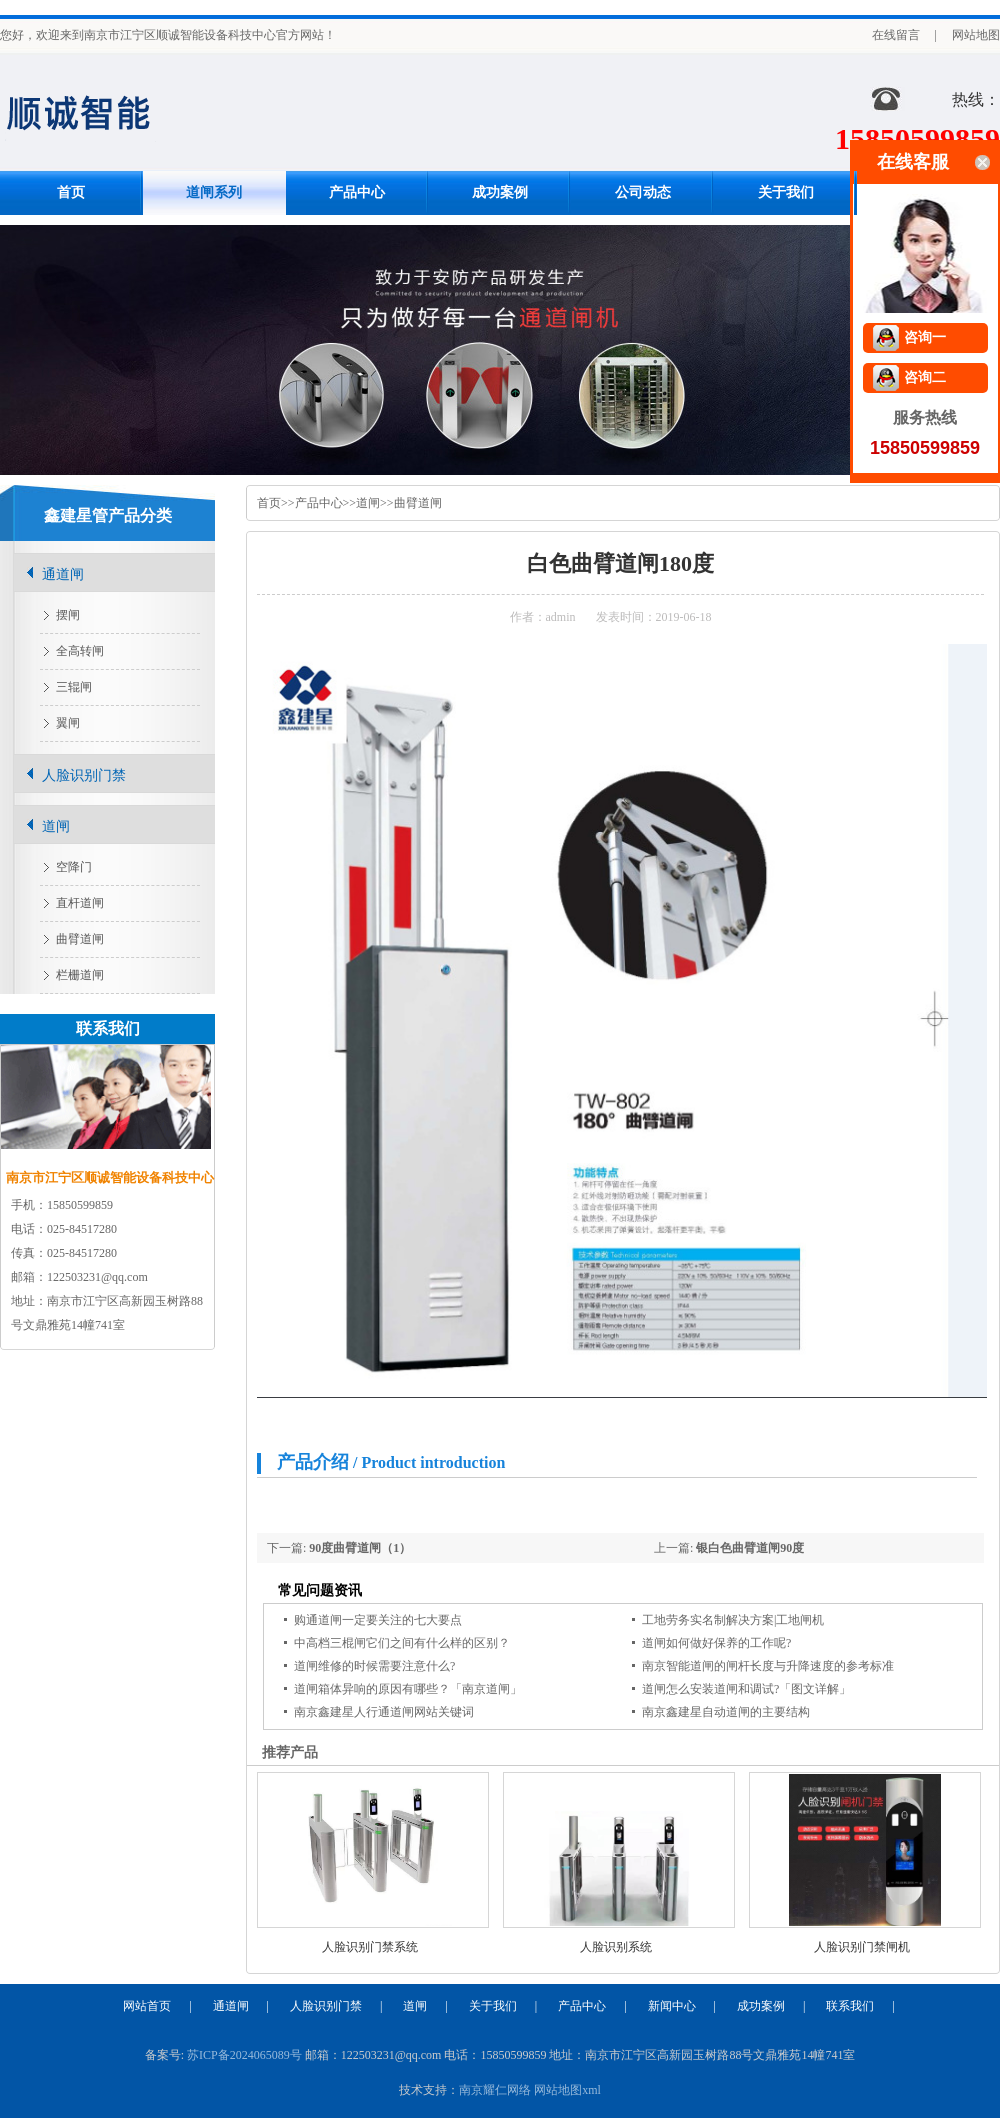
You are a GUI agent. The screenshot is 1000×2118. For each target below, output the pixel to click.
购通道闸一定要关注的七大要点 (378, 1620)
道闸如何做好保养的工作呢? (716, 1643)
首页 (71, 192)
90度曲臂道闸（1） (360, 1548)
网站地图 (976, 35)
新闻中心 (672, 2006)
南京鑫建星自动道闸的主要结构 (726, 1712)
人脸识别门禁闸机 (862, 1947)
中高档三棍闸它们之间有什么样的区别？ (402, 1643)
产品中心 (357, 192)
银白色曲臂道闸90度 (750, 1548)
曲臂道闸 (418, 503)
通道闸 (63, 574)
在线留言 (896, 35)
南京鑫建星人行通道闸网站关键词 (384, 1712)
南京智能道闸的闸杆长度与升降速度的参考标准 (768, 1666)
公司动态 (643, 192)
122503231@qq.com (97, 1277)
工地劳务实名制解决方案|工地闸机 (733, 1620)
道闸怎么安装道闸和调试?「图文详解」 (746, 1689)
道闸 (368, 503)
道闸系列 (214, 192)
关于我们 (786, 192)
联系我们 (850, 2006)
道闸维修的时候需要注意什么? (374, 1666)
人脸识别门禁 (84, 775)
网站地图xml (567, 2090)
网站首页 (147, 2006)
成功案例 (500, 192)
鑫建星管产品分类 (108, 515)
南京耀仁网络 (495, 2090)
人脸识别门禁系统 (370, 1947)
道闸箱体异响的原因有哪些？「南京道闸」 (408, 1689)
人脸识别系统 (616, 1947)
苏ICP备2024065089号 (244, 2055)
